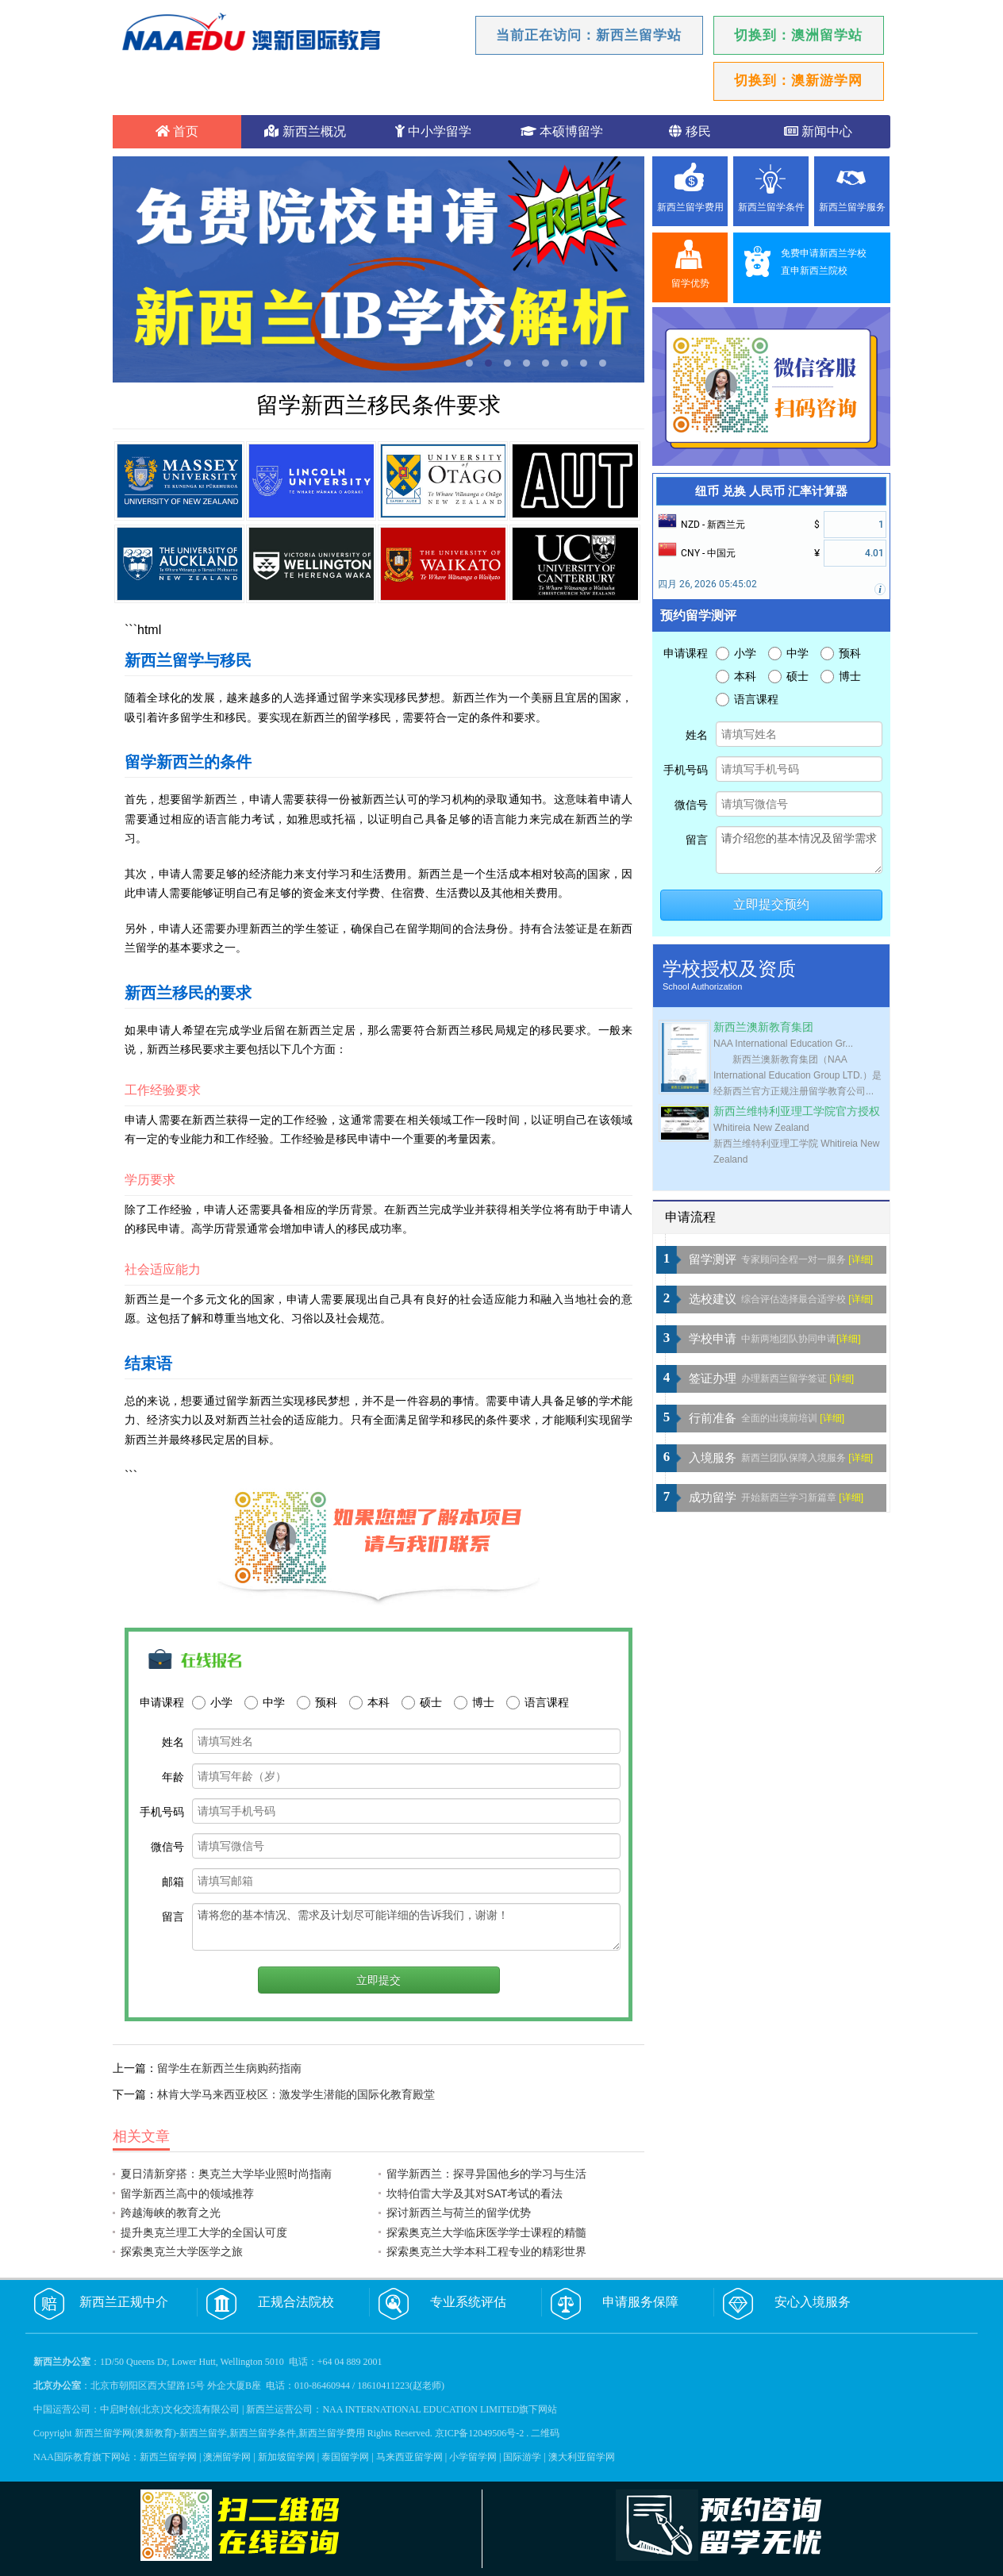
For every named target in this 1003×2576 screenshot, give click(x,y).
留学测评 (712, 1259)
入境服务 (712, 1457)
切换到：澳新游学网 (798, 80)
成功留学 (712, 1497)
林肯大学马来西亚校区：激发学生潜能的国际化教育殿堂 (296, 2094)
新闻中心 (818, 131)
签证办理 (712, 1378)
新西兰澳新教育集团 (763, 1027)
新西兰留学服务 (852, 207)
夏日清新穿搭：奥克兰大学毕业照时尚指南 (226, 2173)
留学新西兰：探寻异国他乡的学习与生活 (486, 2173)
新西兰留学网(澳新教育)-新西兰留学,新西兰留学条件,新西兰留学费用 (220, 2433)
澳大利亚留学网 (581, 2457)
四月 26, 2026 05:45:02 (707, 584)
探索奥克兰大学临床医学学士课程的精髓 (486, 2232)
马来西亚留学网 (409, 2457)
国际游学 (522, 2457)
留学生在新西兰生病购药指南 (229, 2068)
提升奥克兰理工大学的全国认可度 (204, 2232)
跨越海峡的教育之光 (171, 2212)
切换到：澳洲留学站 (798, 35)
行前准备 (712, 1418)
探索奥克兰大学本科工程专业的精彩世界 (486, 2251)
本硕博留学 (562, 131)
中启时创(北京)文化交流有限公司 (170, 2409)
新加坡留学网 (286, 2457)
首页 (177, 131)
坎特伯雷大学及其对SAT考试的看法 (474, 2193)
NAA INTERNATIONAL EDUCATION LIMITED (420, 2409)
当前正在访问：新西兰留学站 (589, 35)
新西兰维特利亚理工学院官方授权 (796, 1111)
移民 (689, 131)
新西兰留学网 (168, 2457)
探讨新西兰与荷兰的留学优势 (458, 2212)
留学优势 (690, 283)
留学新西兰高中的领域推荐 (187, 2193)
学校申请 (712, 1338)
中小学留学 (433, 131)
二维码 (545, 2433)
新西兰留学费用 (690, 207)
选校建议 (712, 1299)
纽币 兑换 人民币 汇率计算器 (771, 491)
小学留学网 (473, 2457)
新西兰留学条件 (771, 207)
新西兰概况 (304, 131)
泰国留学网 (345, 2457)
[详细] (860, 1259)
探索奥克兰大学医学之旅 (182, 2251)
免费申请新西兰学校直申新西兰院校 (824, 262)
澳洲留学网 (227, 2457)
